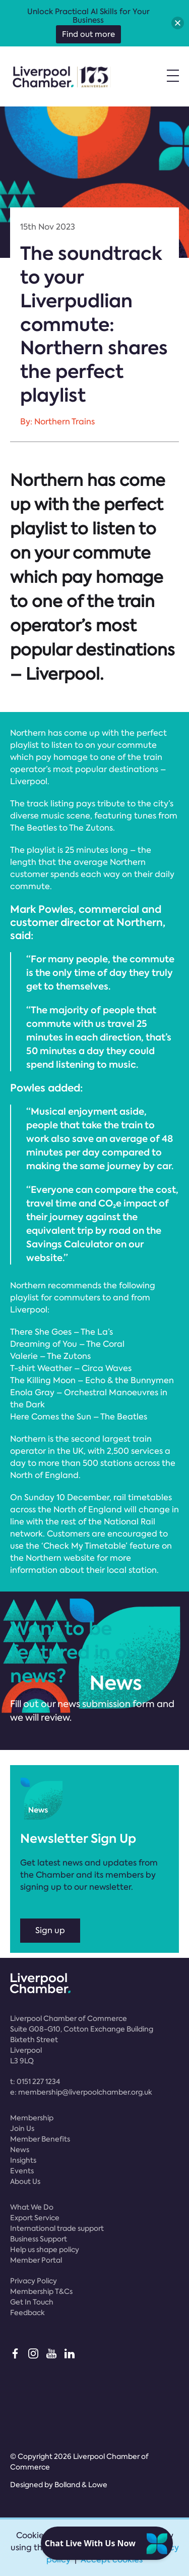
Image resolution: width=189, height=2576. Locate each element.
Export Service (34, 2217)
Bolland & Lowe (80, 2484)
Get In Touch (31, 2302)
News (19, 2149)
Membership (31, 2117)
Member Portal (36, 2260)
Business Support (38, 2238)
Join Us (22, 2128)
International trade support (57, 2228)
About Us (25, 2181)
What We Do (31, 2207)
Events (22, 2170)
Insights (23, 2160)
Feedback (27, 2312)
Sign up (50, 1930)
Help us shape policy (44, 2249)
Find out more (88, 34)
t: (35, 2081)
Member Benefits (40, 2139)
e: (81, 2092)
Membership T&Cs (41, 2291)
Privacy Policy (33, 2280)
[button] (177, 23)
